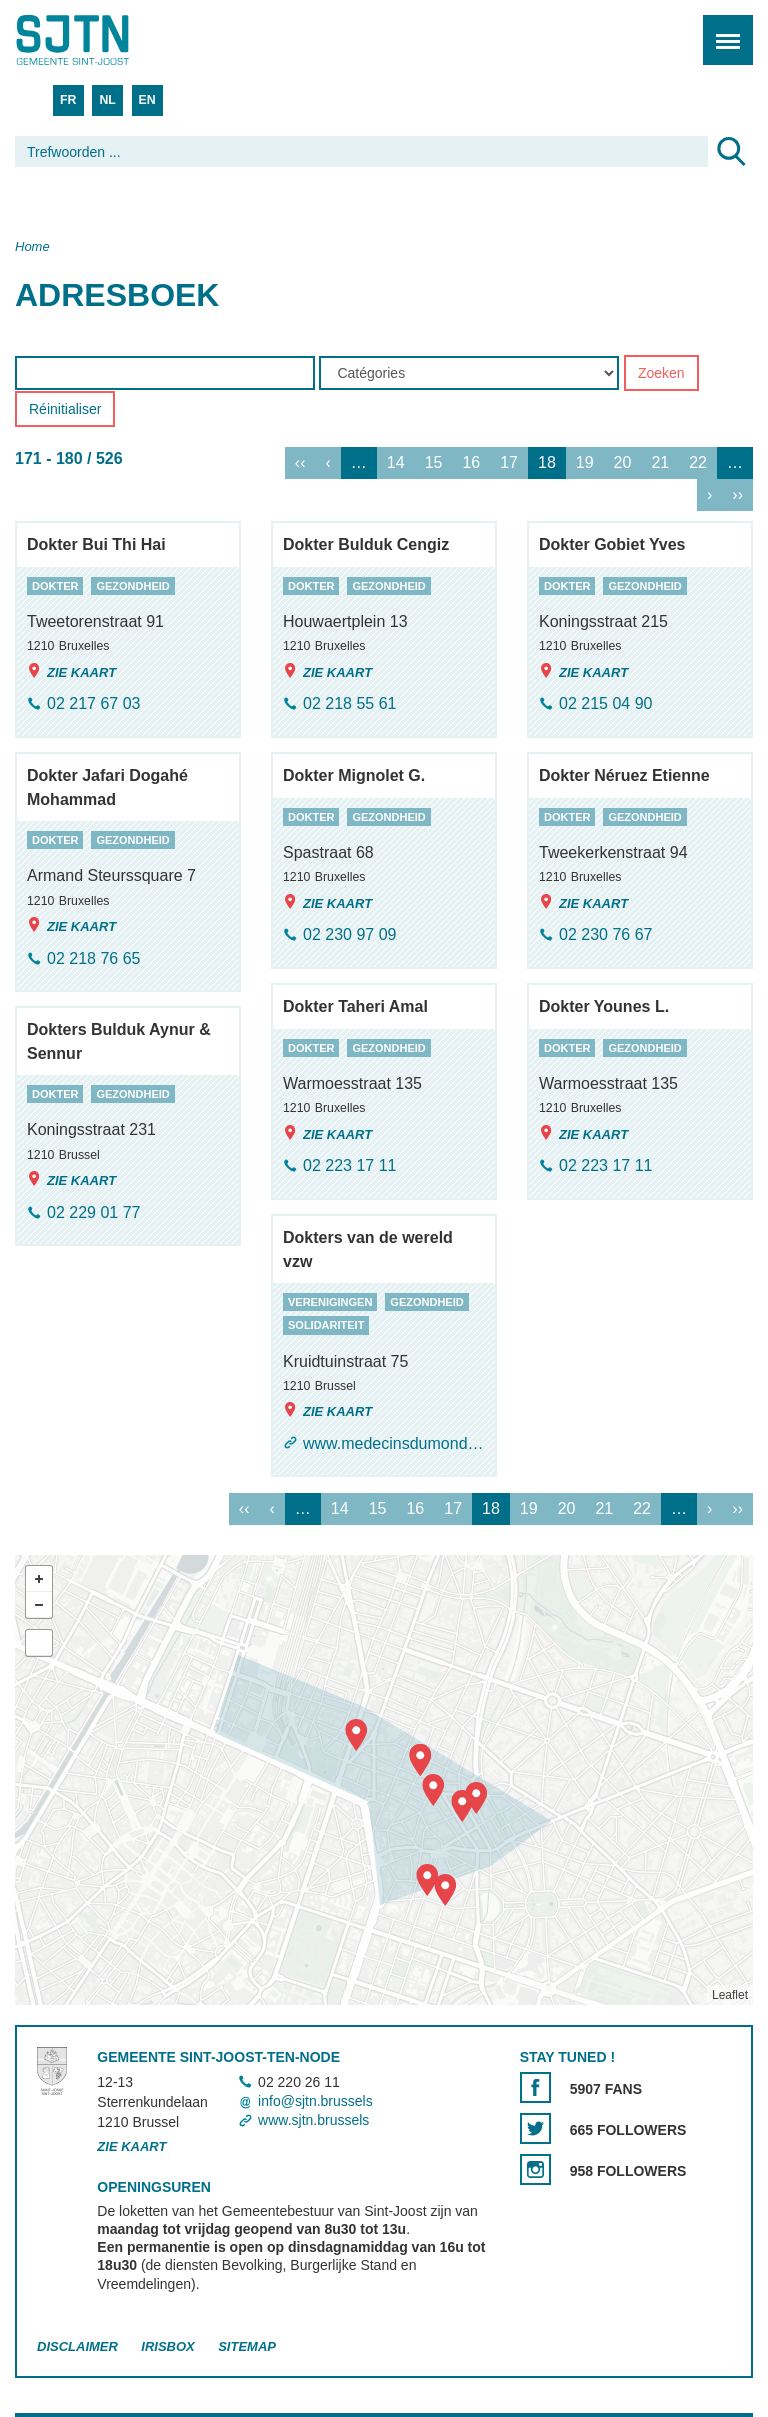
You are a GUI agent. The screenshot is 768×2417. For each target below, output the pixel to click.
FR (68, 100)
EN (147, 100)
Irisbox (167, 2346)
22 (698, 463)
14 (396, 463)
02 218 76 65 (93, 958)
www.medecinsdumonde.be (394, 1443)
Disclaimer (77, 2346)
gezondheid (132, 586)
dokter (55, 586)
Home (32, 246)
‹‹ (300, 463)
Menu (721, 29)
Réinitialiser (65, 410)
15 (434, 463)
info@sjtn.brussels (315, 2101)
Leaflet (730, 1995)
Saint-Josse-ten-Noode (101, 40)
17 (509, 463)
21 (660, 463)
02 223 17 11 (349, 1166)
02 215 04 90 (605, 704)
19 (585, 463)
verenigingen (330, 1302)
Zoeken (661, 374)
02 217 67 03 (93, 704)
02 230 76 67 (605, 935)
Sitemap (247, 2346)
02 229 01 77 (93, 1212)
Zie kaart (71, 671)
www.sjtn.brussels (313, 2121)
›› (737, 495)
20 (623, 463)
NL (107, 100)
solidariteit (326, 1326)
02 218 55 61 (349, 704)
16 (471, 463)
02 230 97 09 (349, 935)
